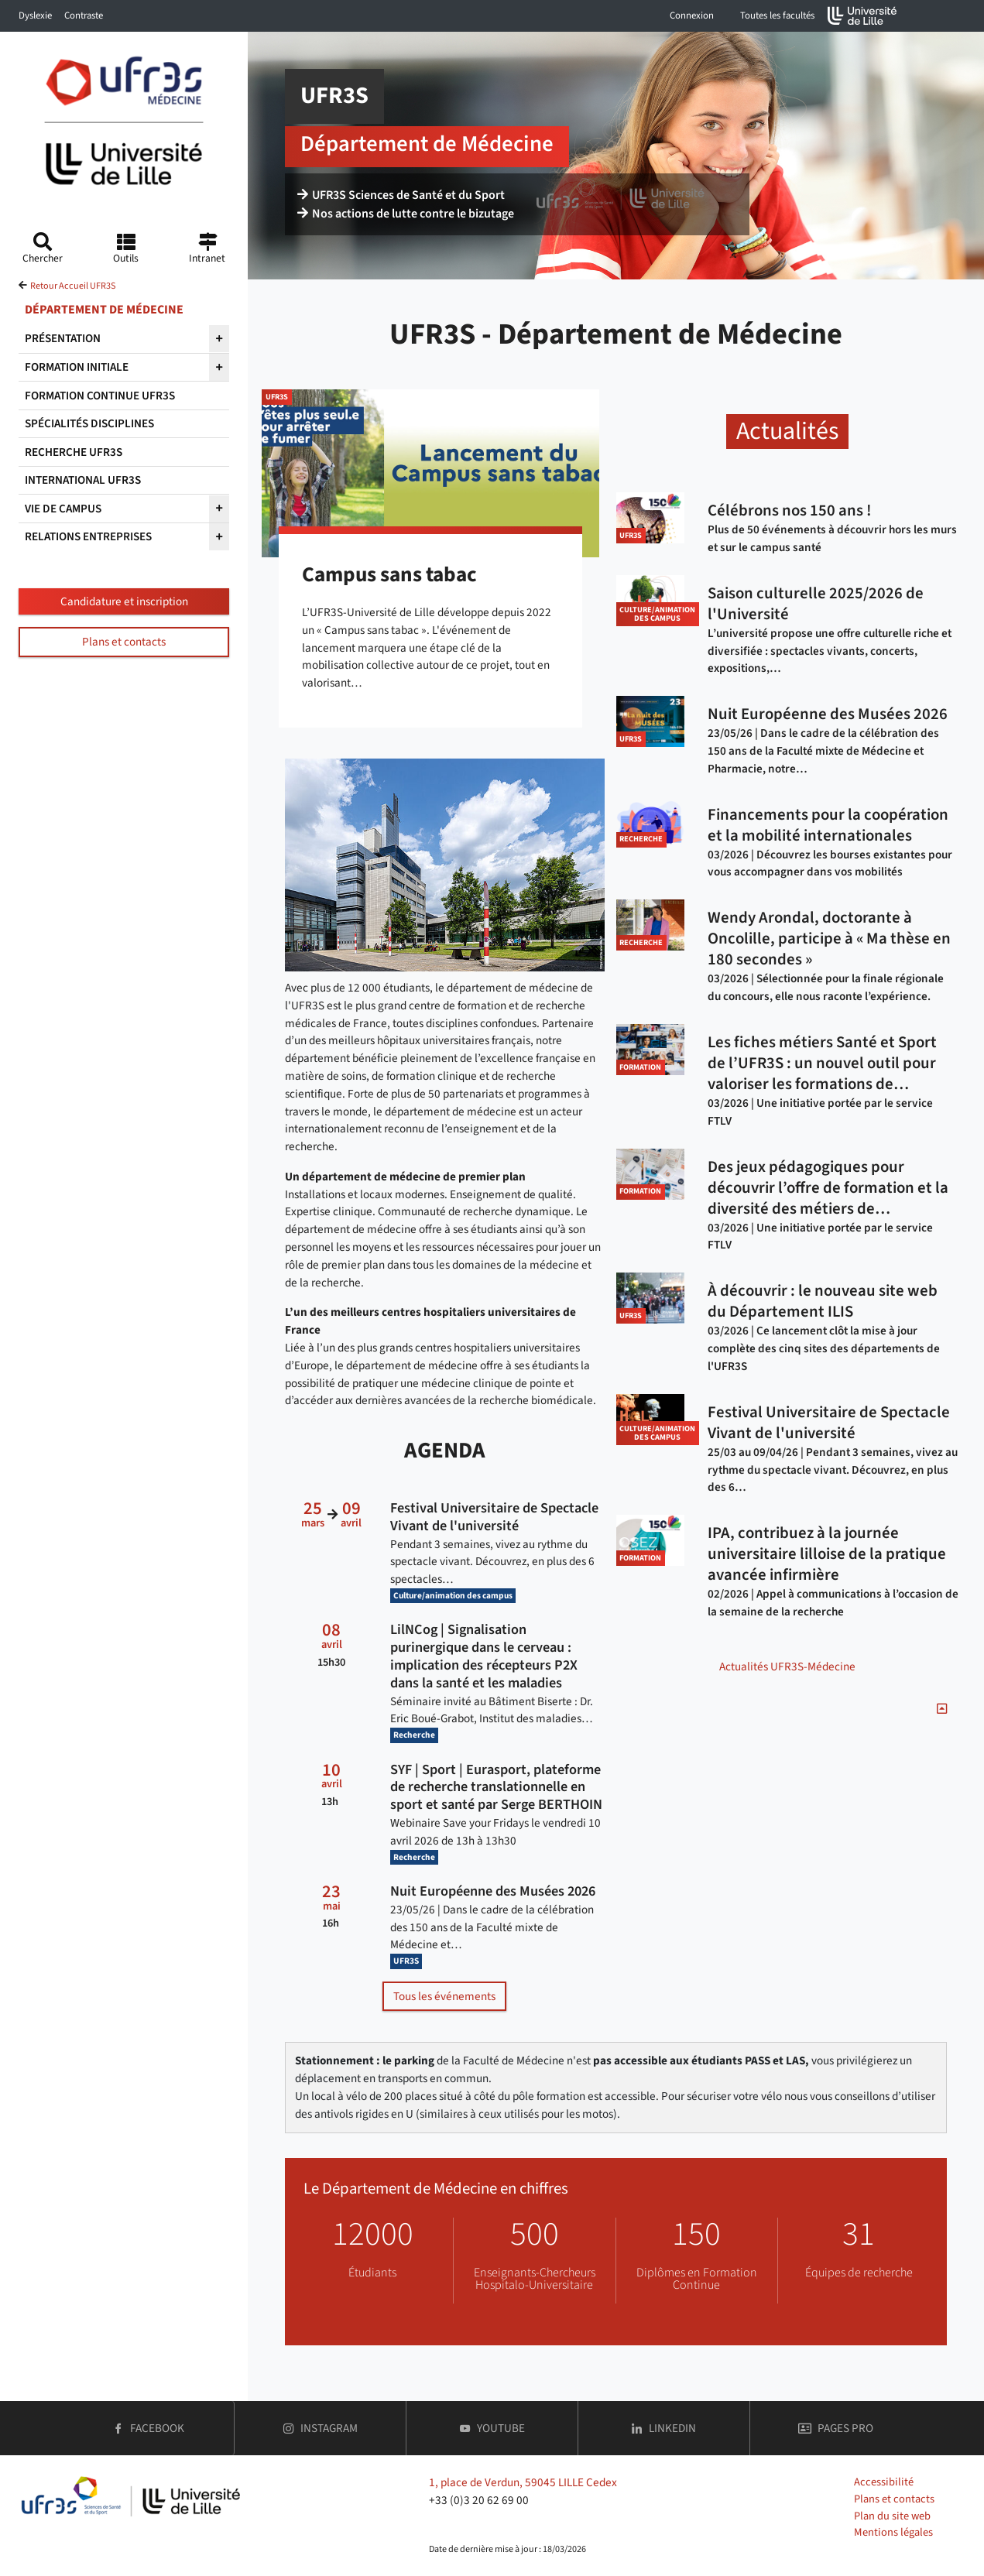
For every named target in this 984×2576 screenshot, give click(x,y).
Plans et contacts (124, 641)
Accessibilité (884, 2482)
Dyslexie (35, 15)
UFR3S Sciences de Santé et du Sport (401, 195)
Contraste (83, 15)
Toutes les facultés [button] (777, 15)
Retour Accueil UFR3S (72, 286)
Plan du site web (892, 2516)
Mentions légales (893, 2532)
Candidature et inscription (124, 601)
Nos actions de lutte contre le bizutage (405, 213)
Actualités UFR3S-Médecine (787, 1666)
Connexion (692, 15)
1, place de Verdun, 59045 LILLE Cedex (523, 2482)
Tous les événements (444, 1996)
